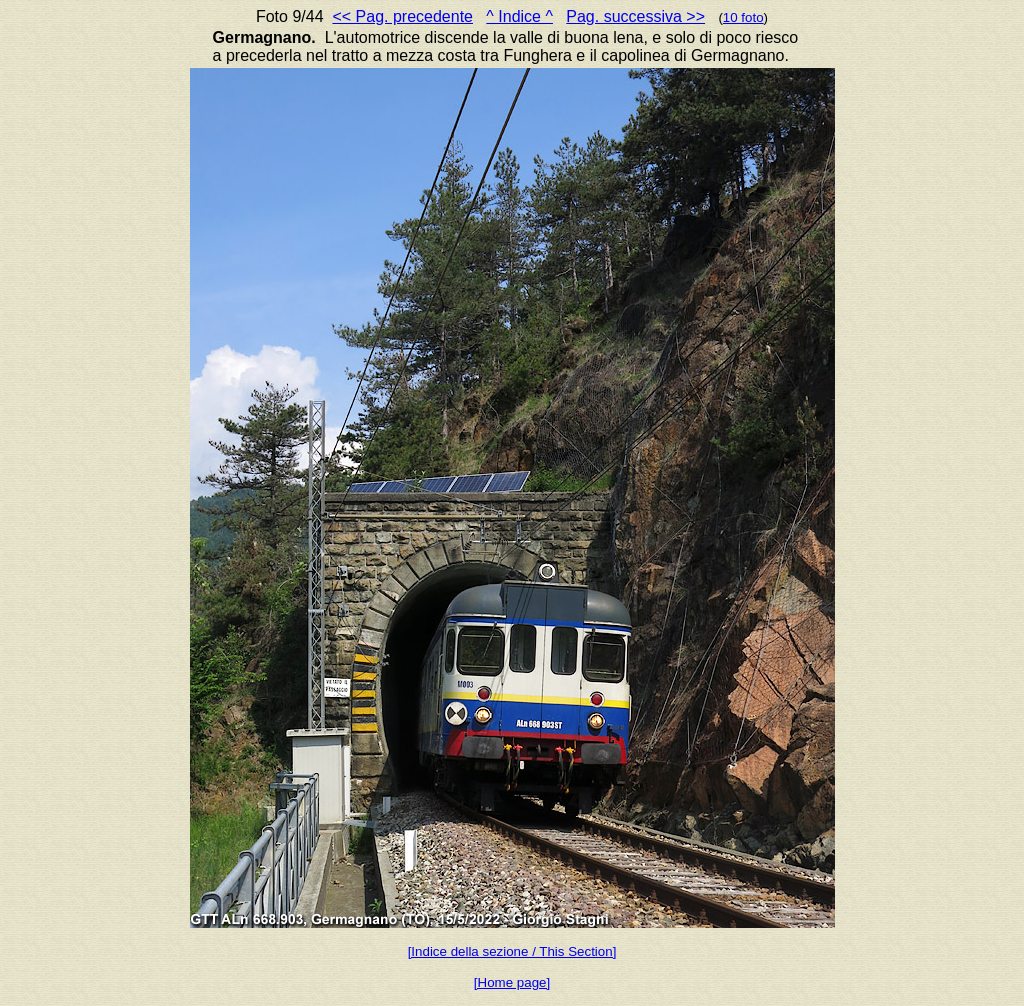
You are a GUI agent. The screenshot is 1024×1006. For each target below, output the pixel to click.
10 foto (743, 17)
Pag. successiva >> (635, 16)
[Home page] (512, 982)
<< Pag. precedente (402, 16)
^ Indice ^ (519, 16)
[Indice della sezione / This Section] (512, 951)
